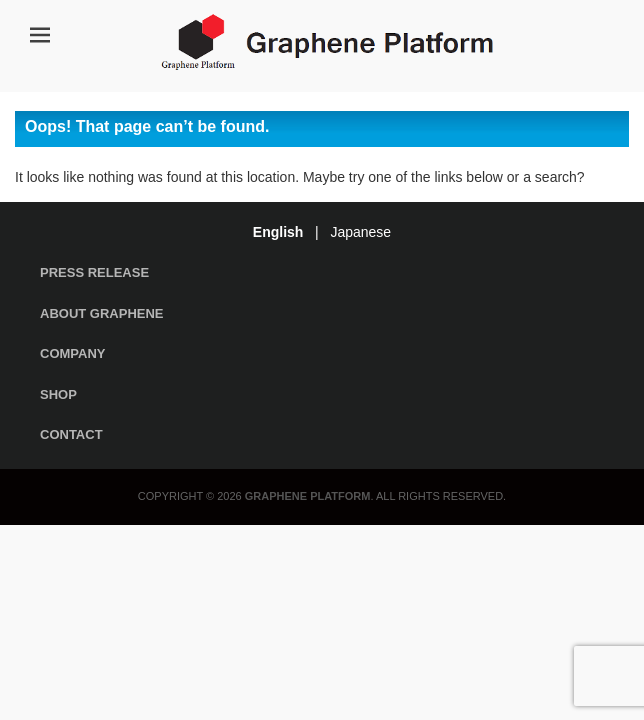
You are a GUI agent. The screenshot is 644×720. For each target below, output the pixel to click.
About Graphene (102, 313)
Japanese (360, 232)
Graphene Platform (308, 496)
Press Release (94, 272)
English (278, 232)
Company (72, 353)
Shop (58, 394)
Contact (71, 434)
